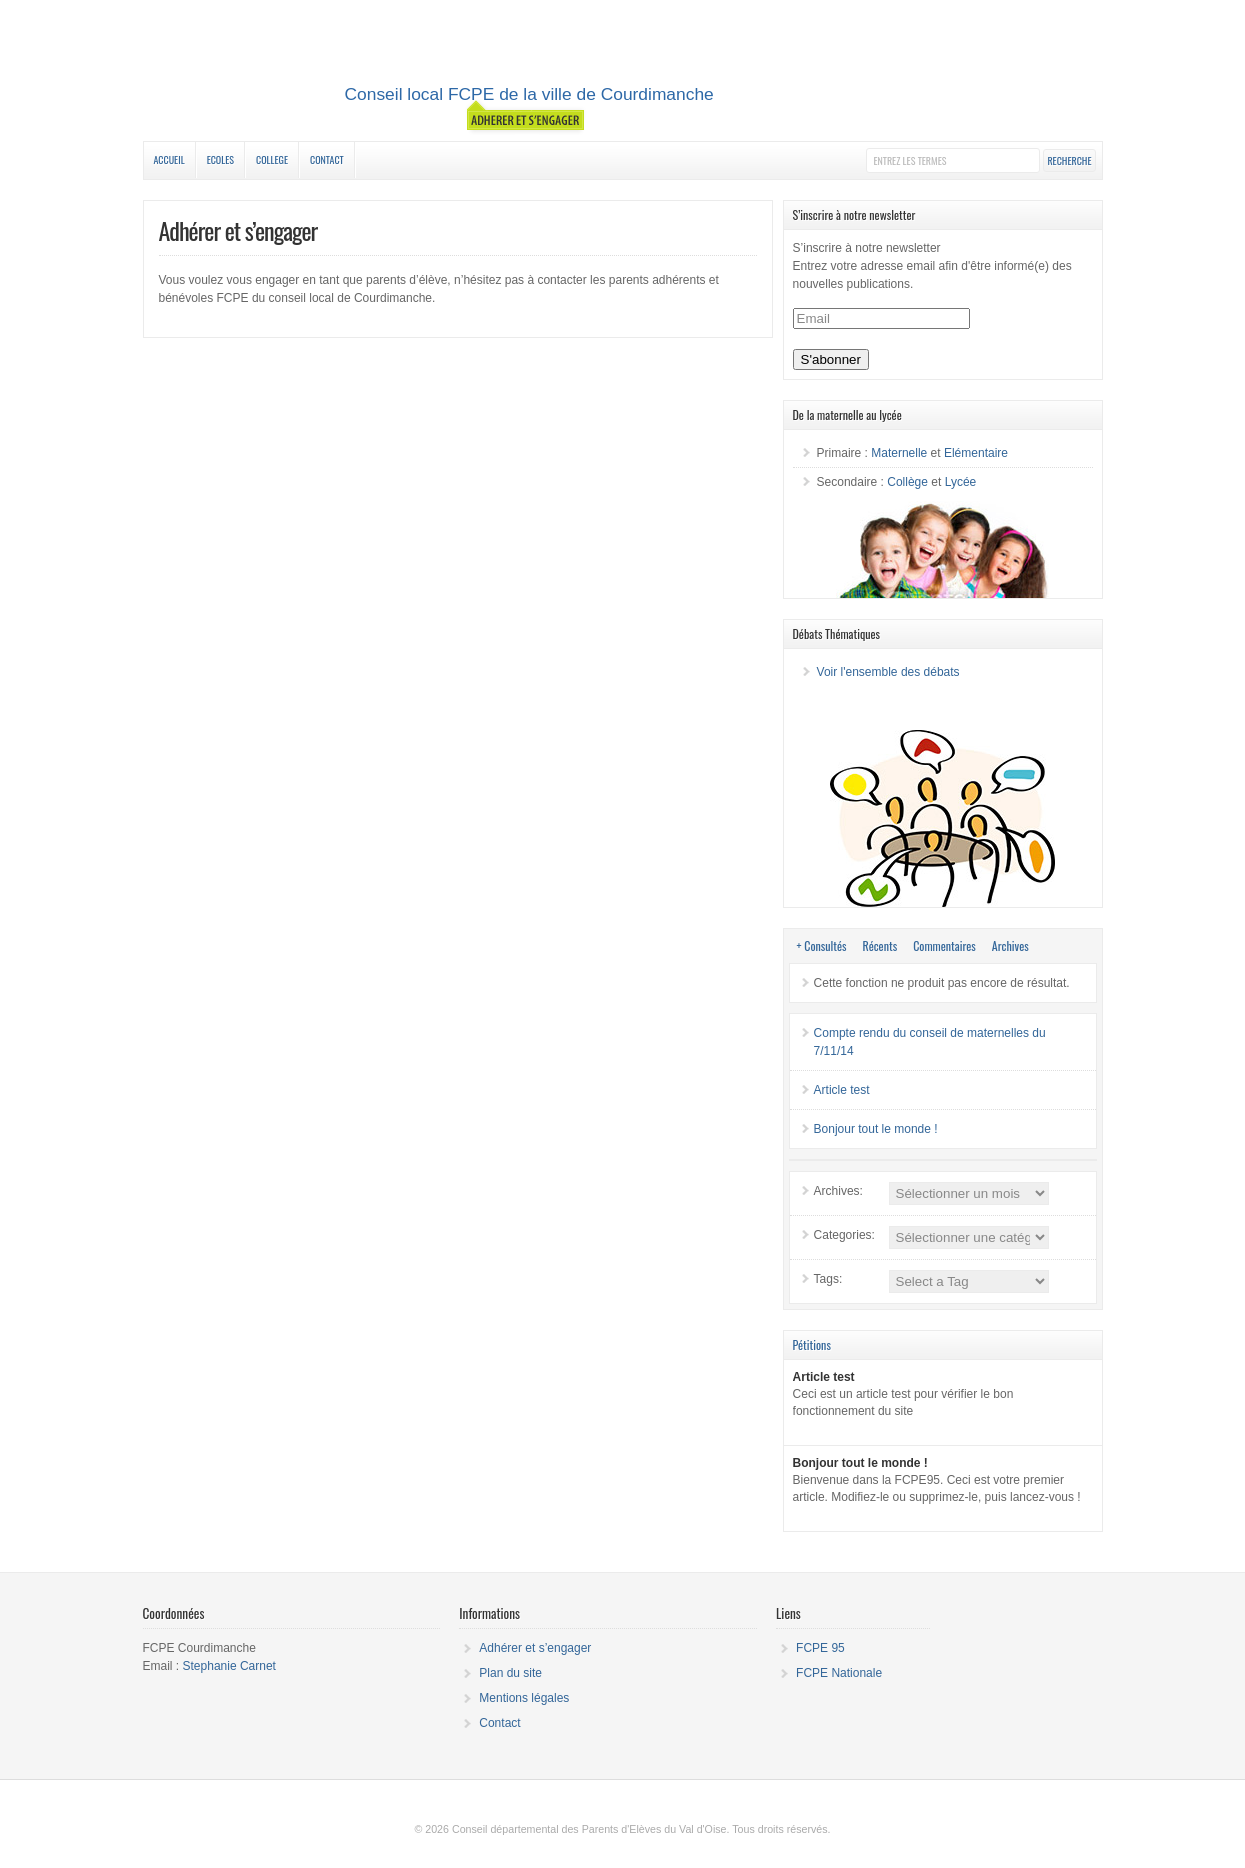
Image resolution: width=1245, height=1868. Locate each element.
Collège (907, 482)
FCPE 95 (820, 1648)
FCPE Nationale (839, 1673)
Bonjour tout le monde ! (876, 1129)
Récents (880, 945)
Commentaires (944, 945)
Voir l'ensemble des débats (888, 672)
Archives (1010, 945)
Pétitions (812, 1344)
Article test (842, 1090)
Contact (327, 159)
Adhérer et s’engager (535, 1648)
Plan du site (510, 1673)
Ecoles (220, 159)
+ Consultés (822, 945)
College (272, 159)
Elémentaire (976, 453)
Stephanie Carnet (229, 1666)
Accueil (169, 159)
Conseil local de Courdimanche (623, 73)
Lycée (961, 482)
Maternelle (899, 453)
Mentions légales (524, 1698)
